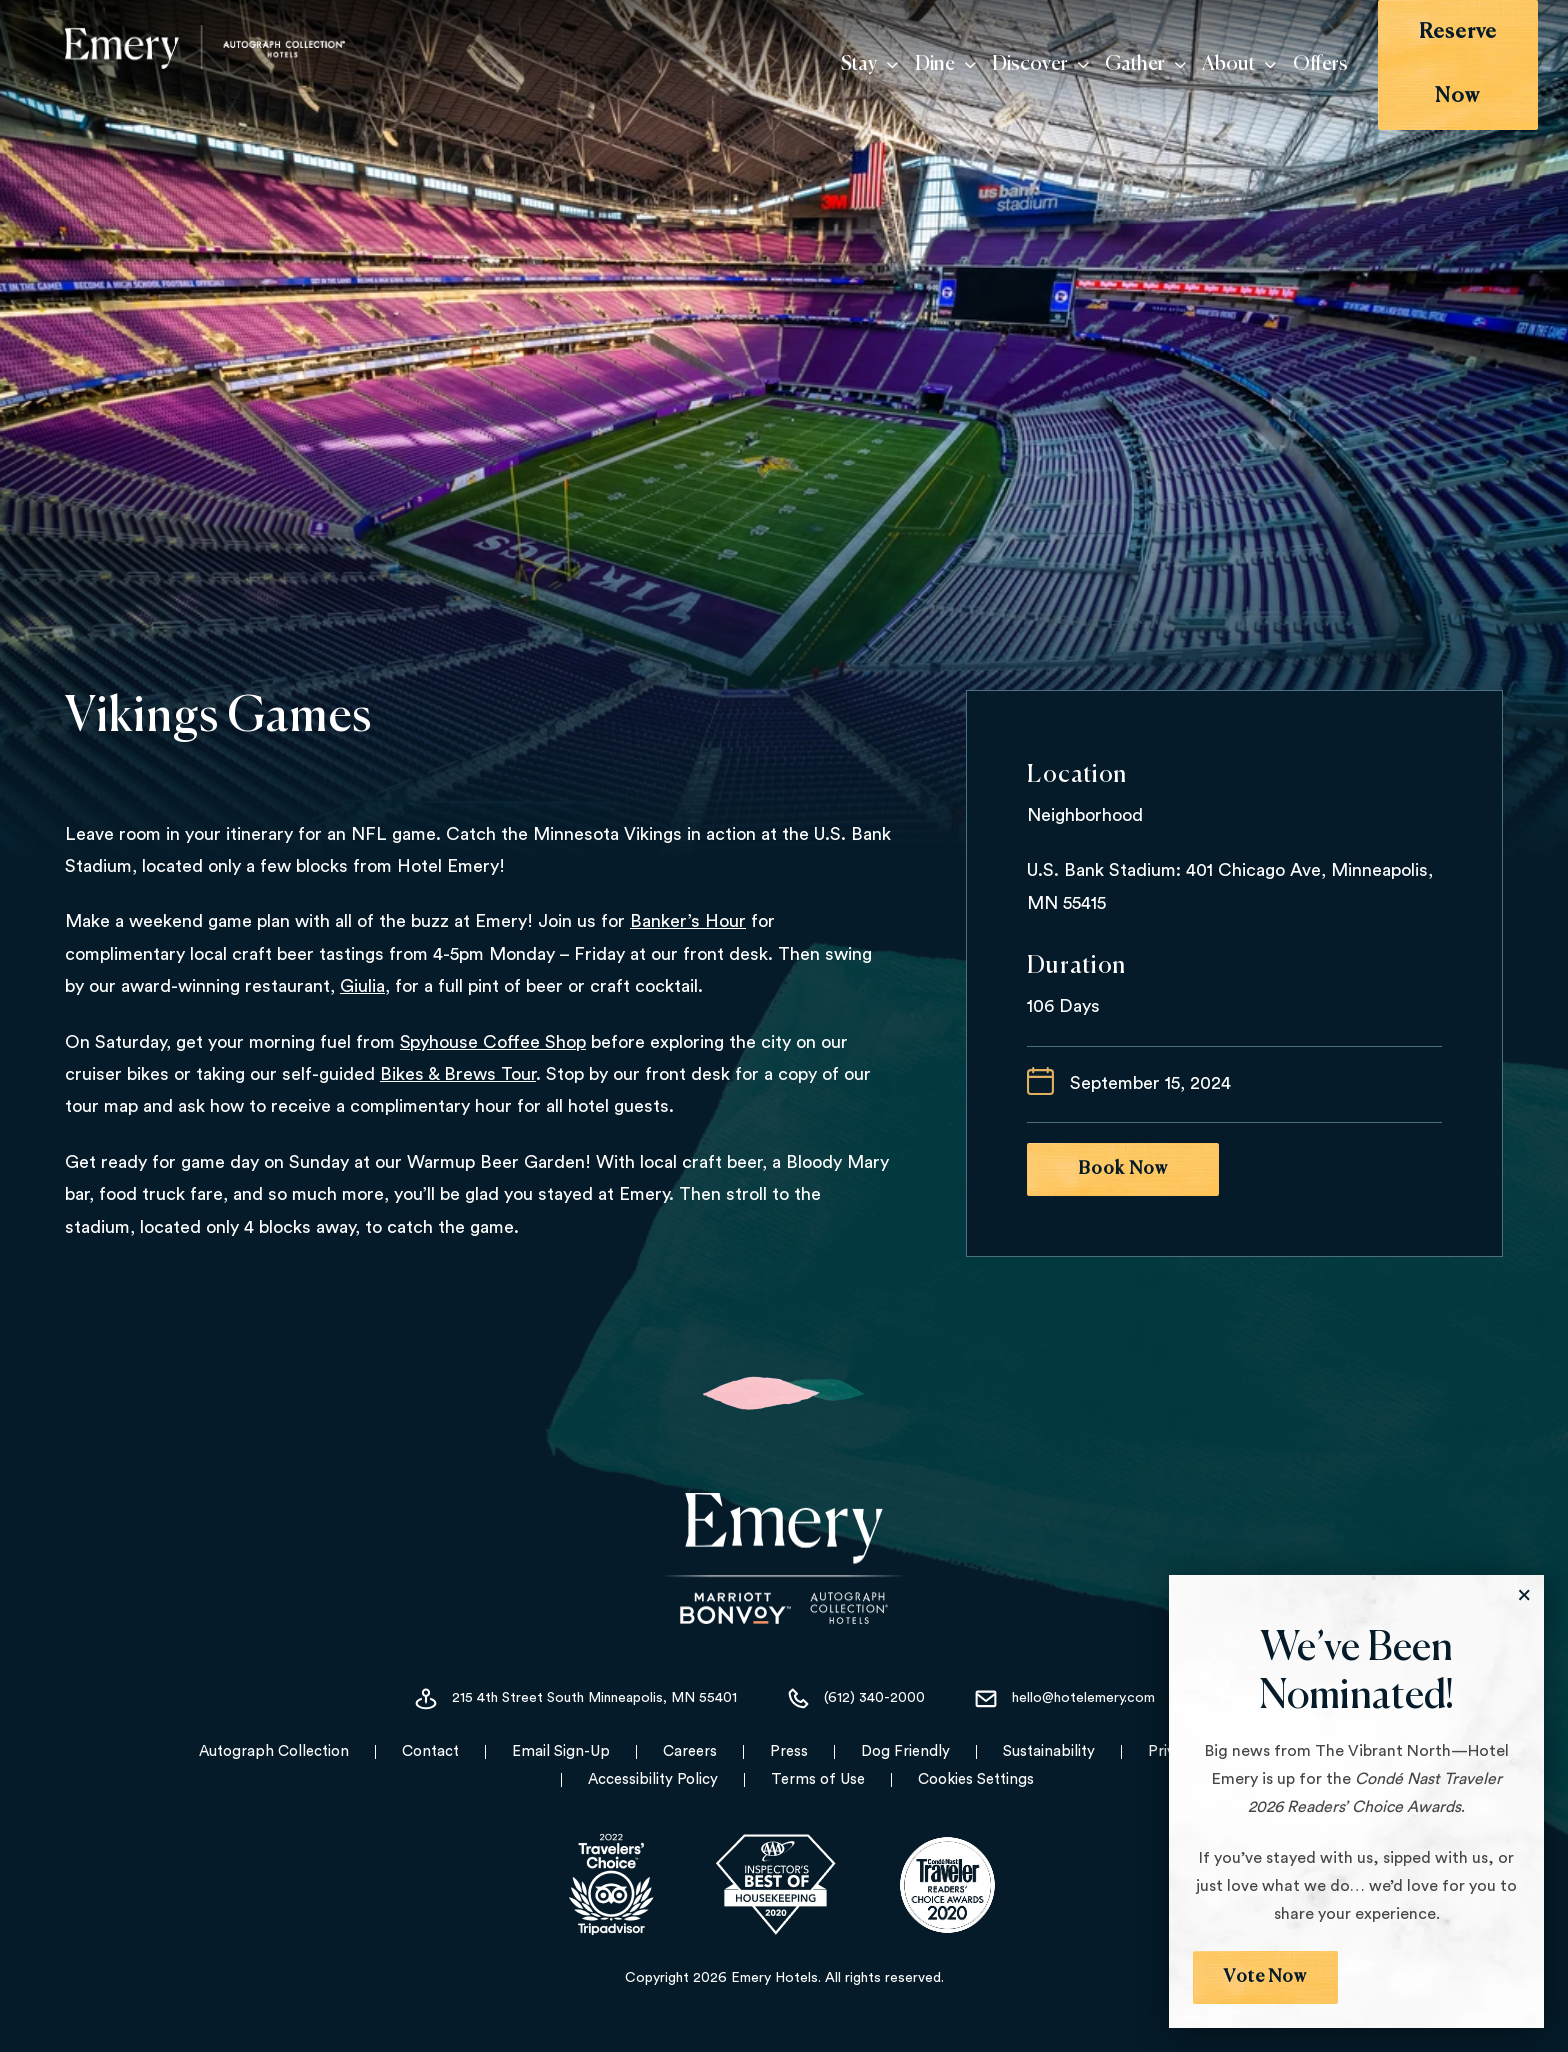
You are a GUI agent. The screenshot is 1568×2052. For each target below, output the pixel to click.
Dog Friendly (905, 1751)
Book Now (1122, 1169)
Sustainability (1049, 1751)
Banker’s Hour (688, 921)
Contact (430, 1751)
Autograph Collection (274, 1751)
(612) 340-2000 (855, 1699)
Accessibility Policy (653, 1779)
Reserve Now (1432, 48)
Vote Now (1265, 1977)
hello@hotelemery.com (1064, 1699)
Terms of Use (818, 1779)
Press (789, 1751)
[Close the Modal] (1524, 1595)
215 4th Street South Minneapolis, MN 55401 (575, 1699)
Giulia (362, 986)
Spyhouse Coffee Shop (493, 1042)
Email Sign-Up (561, 1751)
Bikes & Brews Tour (458, 1074)
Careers (690, 1751)
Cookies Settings (976, 1779)
